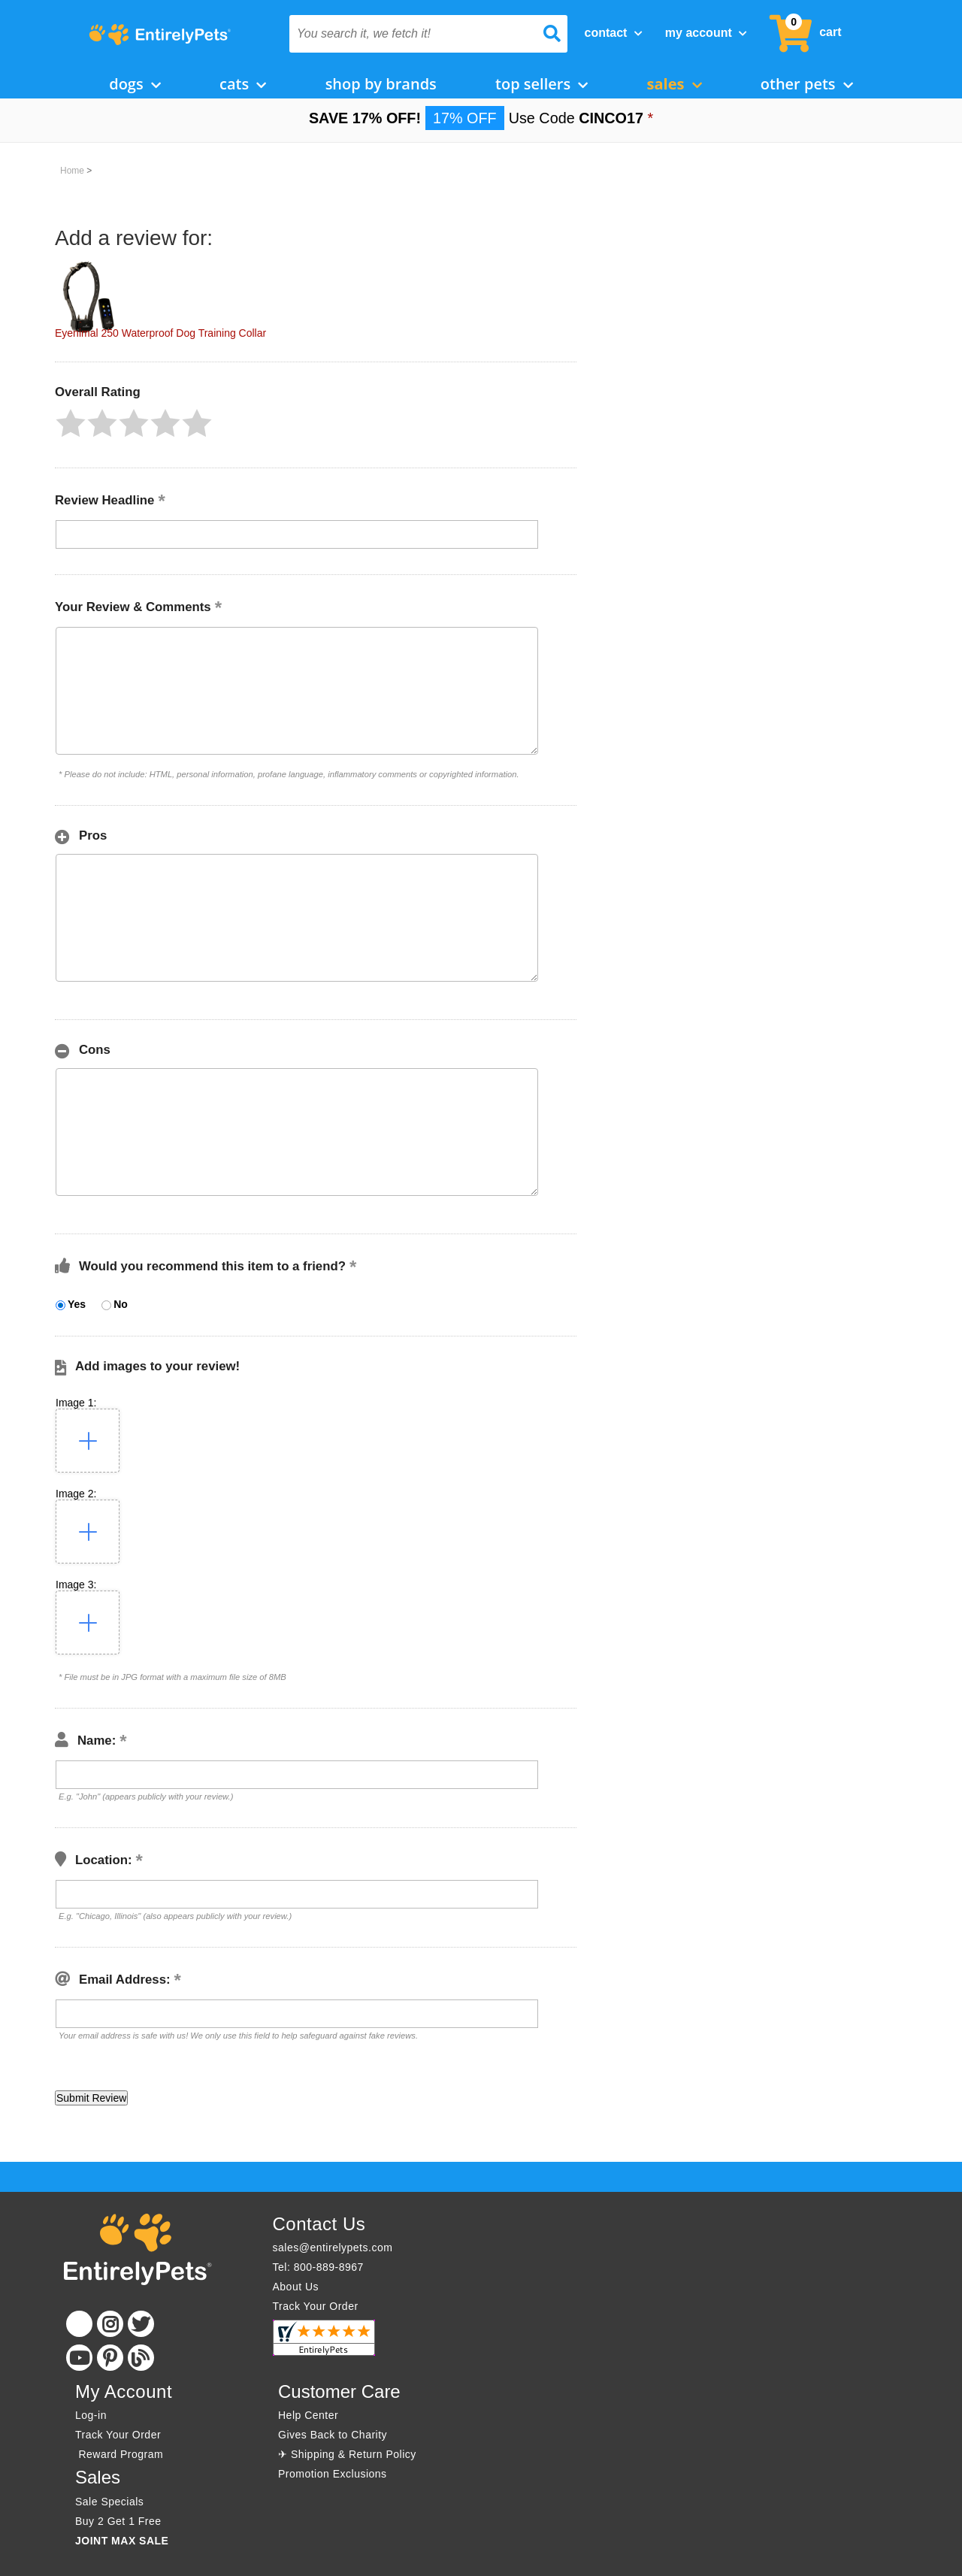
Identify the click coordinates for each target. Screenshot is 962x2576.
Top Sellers (541, 84)
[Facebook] (79, 2324)
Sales (674, 84)
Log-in (91, 2415)
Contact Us (319, 2224)
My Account (706, 32)
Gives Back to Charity (332, 2435)
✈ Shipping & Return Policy (347, 2454)
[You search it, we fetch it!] (407, 34)
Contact (614, 32)
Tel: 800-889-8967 (318, 2267)
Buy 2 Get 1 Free (118, 2521)
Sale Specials (109, 2502)
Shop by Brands (381, 84)
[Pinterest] (110, 2357)
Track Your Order (315, 2306)
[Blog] (141, 2357)
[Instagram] (110, 2324)
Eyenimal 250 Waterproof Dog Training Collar (160, 333)
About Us (296, 2287)
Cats (242, 84)
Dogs (135, 84)
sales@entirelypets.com (333, 2248)
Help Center (308, 2415)
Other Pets (807, 84)
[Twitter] (141, 2324)
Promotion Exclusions (332, 2474)
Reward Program (121, 2454)
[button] (71, 423)
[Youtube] (79, 2357)
